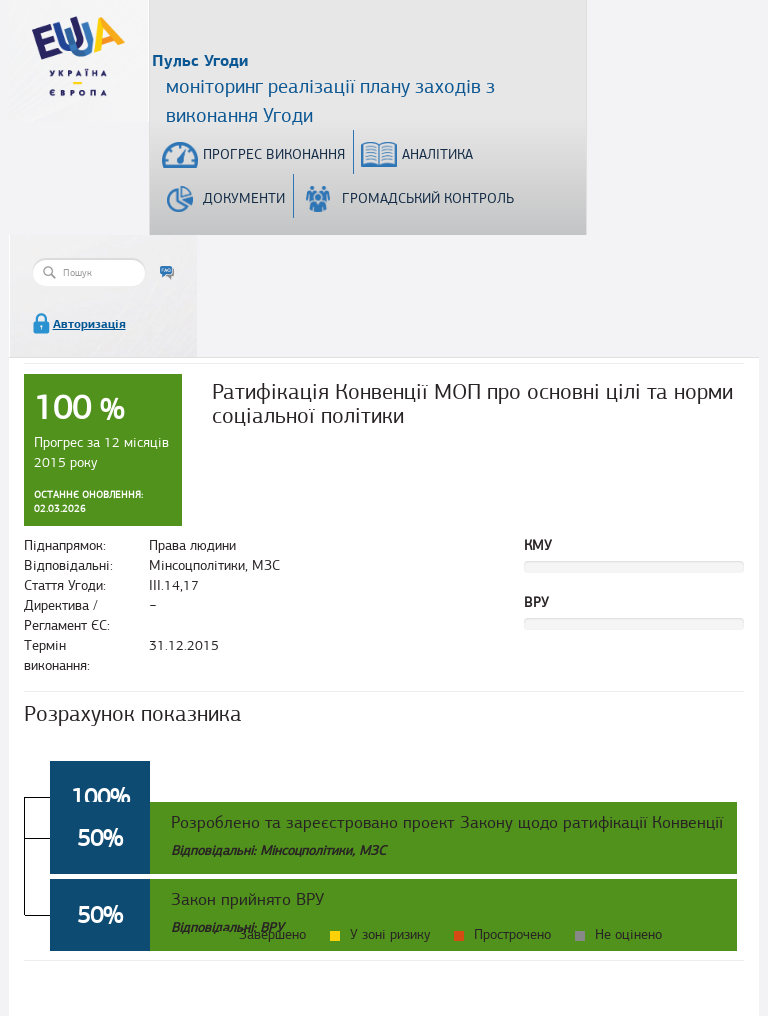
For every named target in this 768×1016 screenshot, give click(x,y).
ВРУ (536, 602)
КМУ (538, 545)
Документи (244, 198)
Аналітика (437, 154)
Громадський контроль (428, 198)
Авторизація (89, 324)
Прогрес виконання (274, 154)
